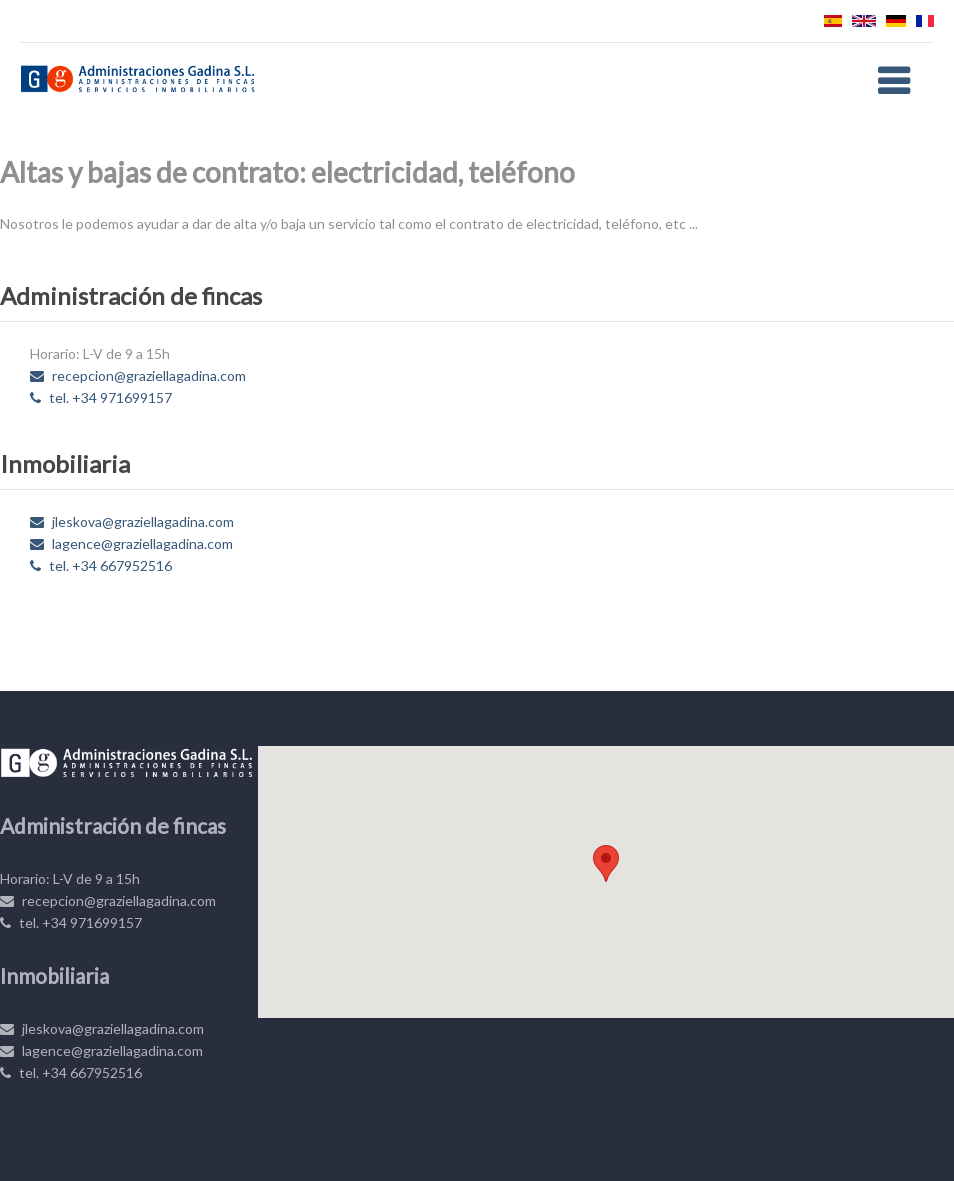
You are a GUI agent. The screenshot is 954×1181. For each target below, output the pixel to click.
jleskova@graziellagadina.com (132, 521)
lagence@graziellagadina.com (131, 543)
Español (833, 21)
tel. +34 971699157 (101, 397)
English (864, 21)
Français (925, 21)
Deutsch (896, 21)
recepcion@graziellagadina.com (138, 375)
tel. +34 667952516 (101, 565)
